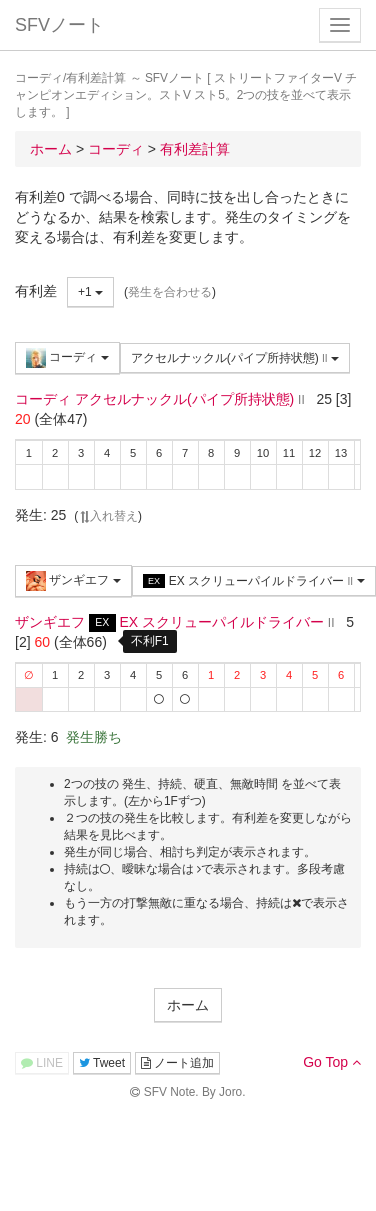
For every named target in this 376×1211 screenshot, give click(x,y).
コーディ (67, 358)
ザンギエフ (73, 581)
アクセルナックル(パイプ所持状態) (235, 358)
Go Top (332, 1062)
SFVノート (59, 25)
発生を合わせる (170, 292)
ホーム (188, 1005)
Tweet (102, 1063)
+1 (90, 292)
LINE (42, 1063)
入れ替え (108, 516)
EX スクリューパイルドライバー (254, 581)
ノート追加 (177, 1063)
